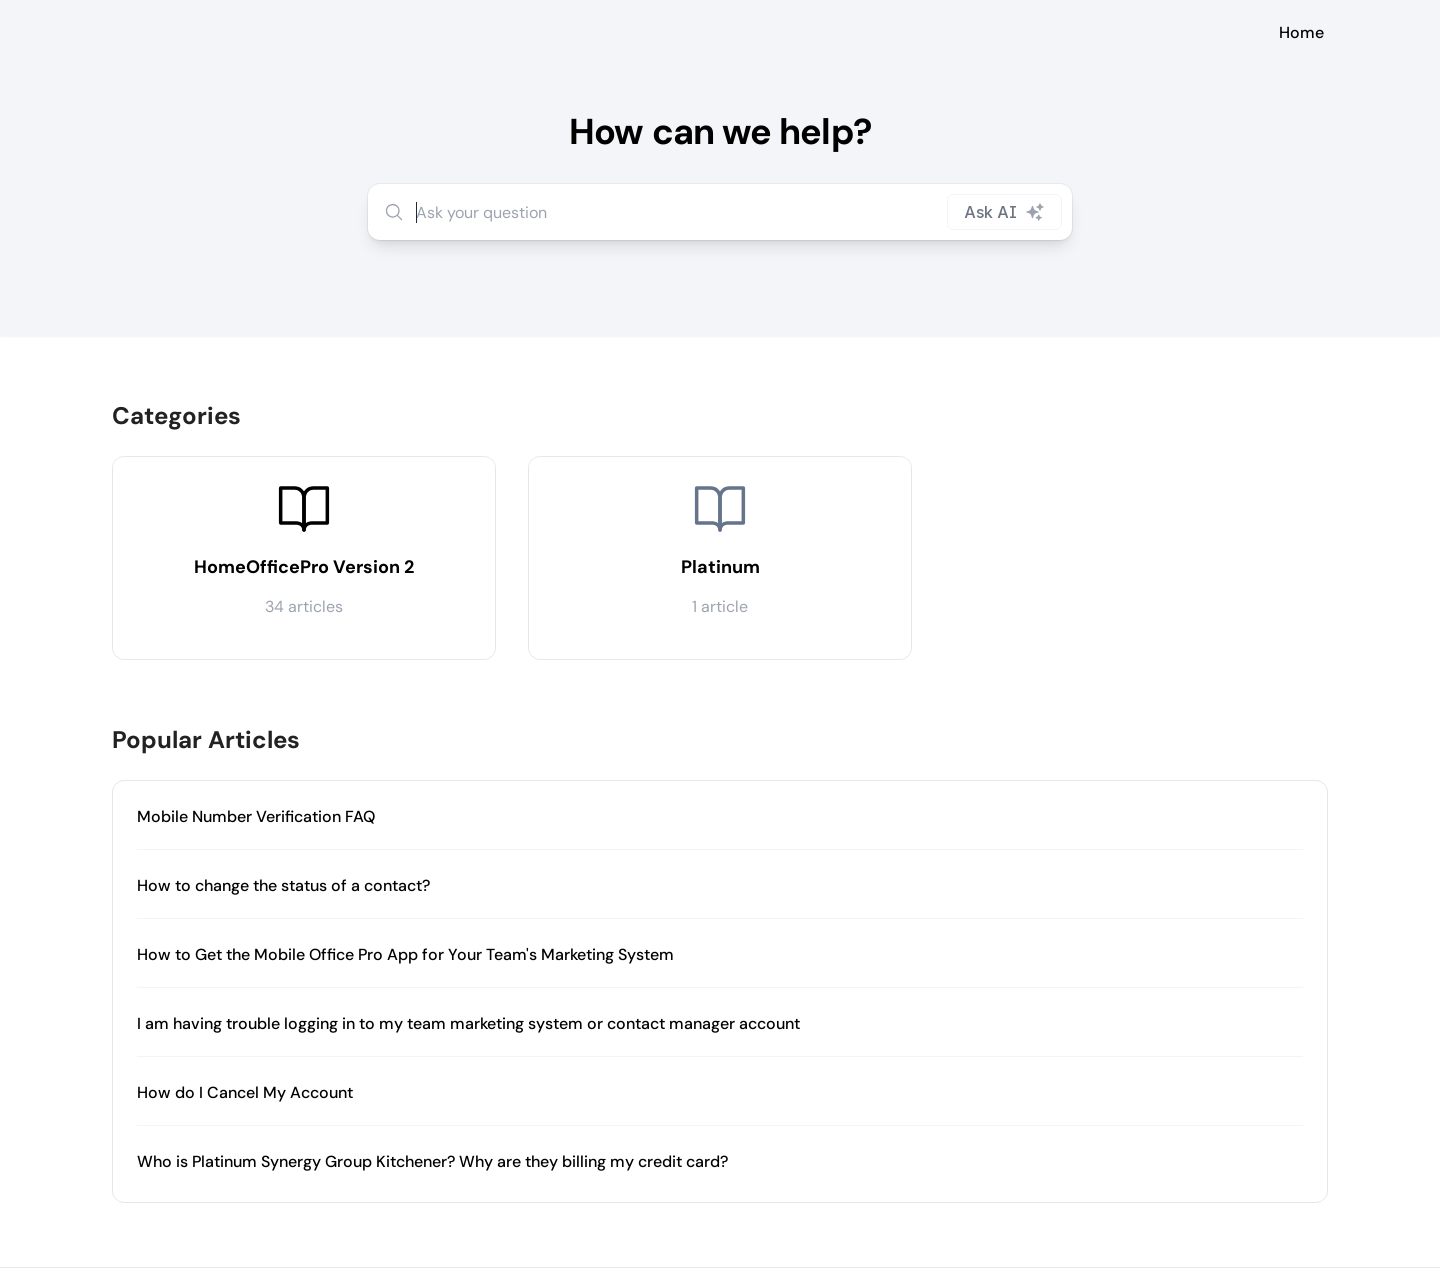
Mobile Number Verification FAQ (256, 816)
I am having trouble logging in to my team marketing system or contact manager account (468, 1023)
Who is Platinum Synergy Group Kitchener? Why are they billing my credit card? (432, 1161)
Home (1301, 32)
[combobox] (720, 212)
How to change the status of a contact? (283, 885)
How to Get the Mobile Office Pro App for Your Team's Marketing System (405, 954)
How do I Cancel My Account (245, 1092)
